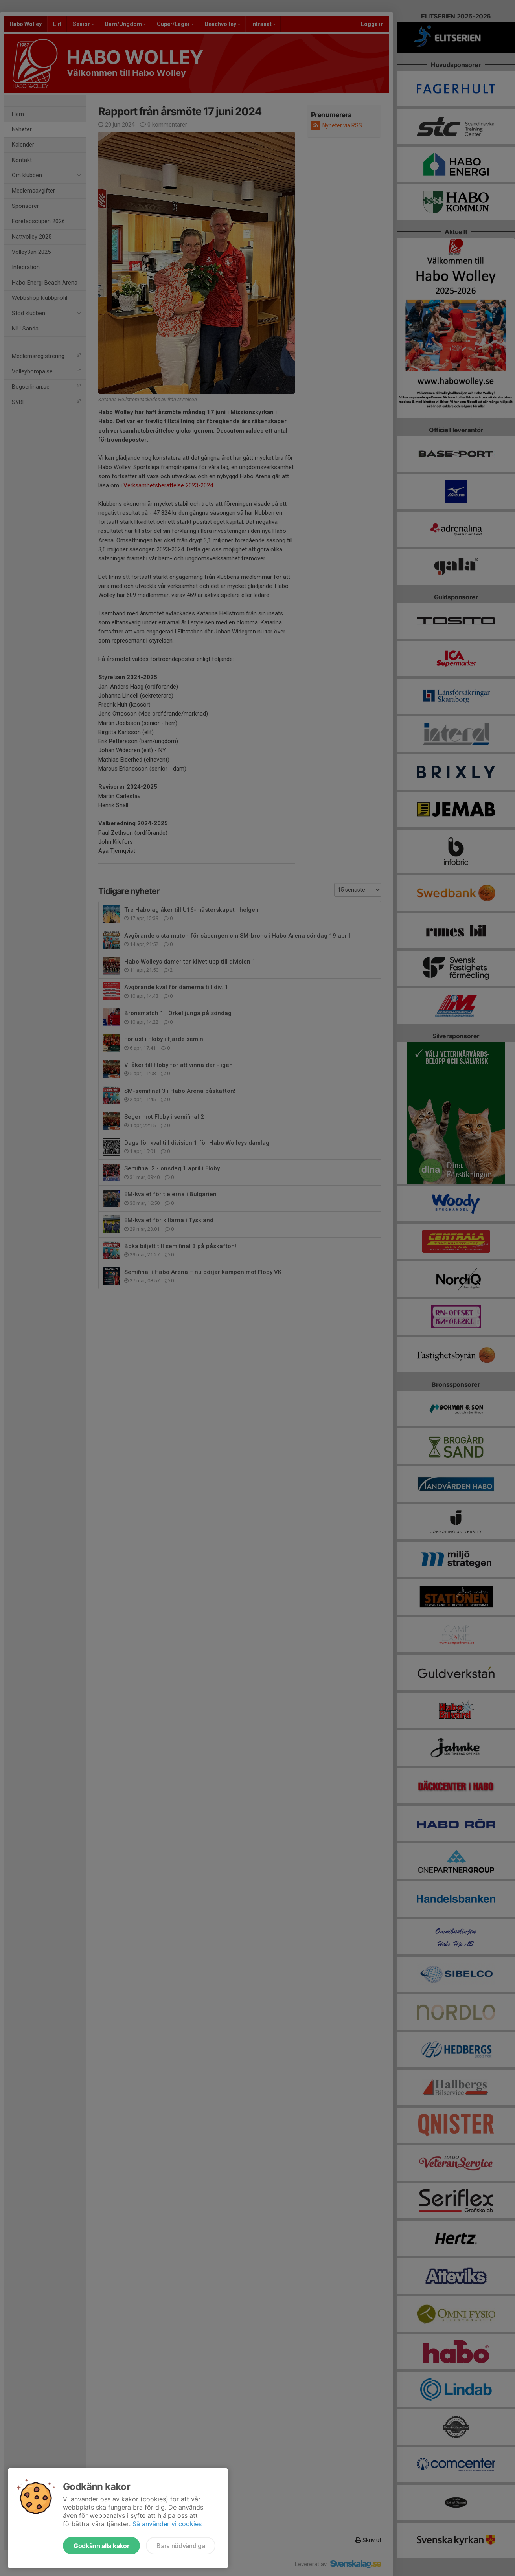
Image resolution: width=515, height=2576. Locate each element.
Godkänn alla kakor (101, 2546)
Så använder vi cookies (167, 2524)
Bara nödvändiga (180, 2546)
